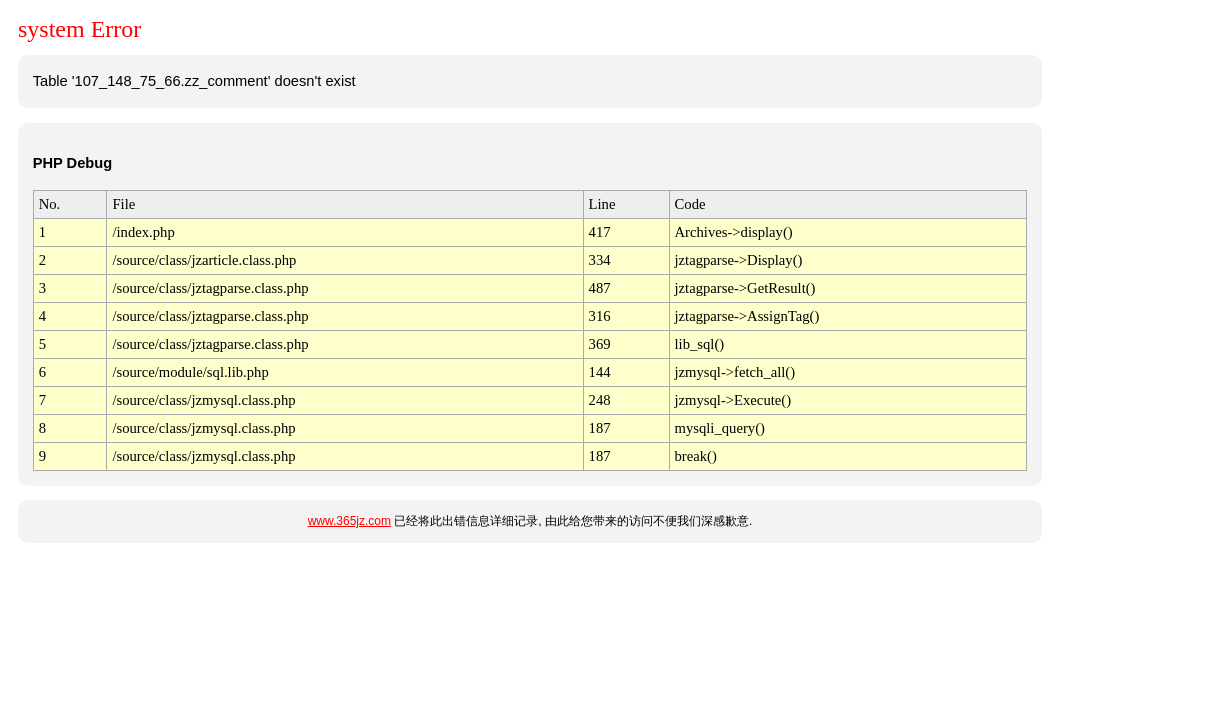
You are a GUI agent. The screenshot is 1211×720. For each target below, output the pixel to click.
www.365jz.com (349, 521)
